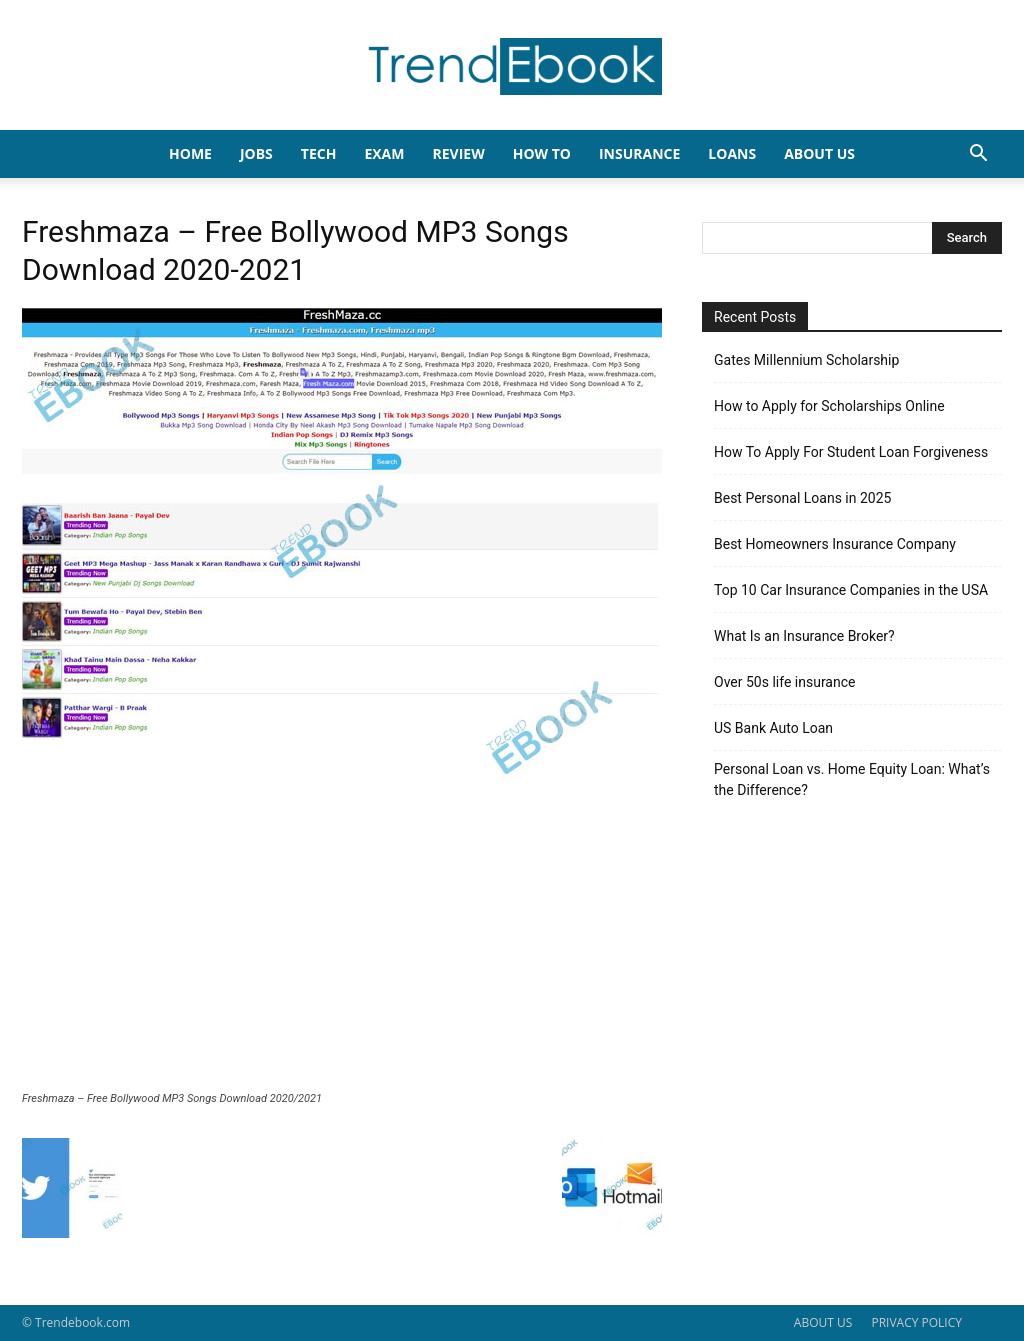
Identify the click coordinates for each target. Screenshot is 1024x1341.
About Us (819, 153)
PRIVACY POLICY (916, 1322)
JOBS (256, 153)
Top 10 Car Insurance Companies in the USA (851, 590)
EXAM (384, 153)
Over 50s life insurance (784, 682)
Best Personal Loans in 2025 (802, 498)
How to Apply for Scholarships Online (829, 406)
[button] (978, 155)
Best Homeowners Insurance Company (835, 544)
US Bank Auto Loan (773, 728)
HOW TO (542, 153)
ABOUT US (823, 1322)
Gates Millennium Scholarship (806, 360)
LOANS (732, 153)
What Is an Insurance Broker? (804, 636)
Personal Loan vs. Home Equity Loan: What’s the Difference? (852, 779)
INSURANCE (639, 153)
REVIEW (458, 153)
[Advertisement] (342, 942)
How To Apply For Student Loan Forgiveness (851, 452)
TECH (319, 153)
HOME (190, 153)
